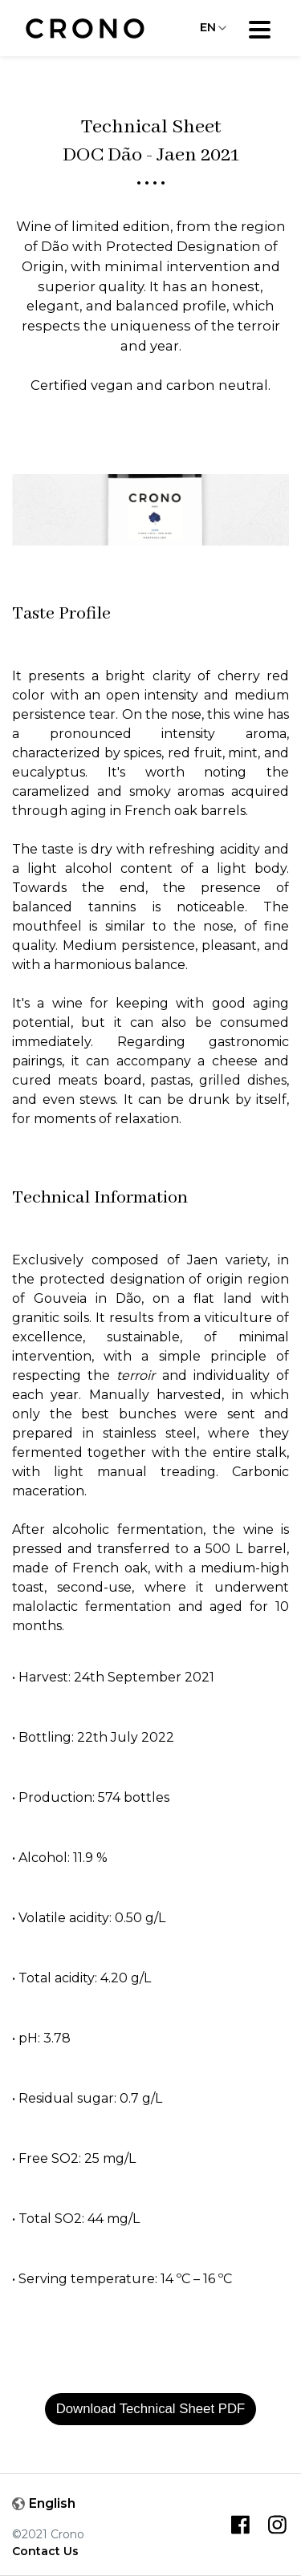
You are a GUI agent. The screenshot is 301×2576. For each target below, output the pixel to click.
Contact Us (45, 2551)
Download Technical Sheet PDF (151, 2408)
